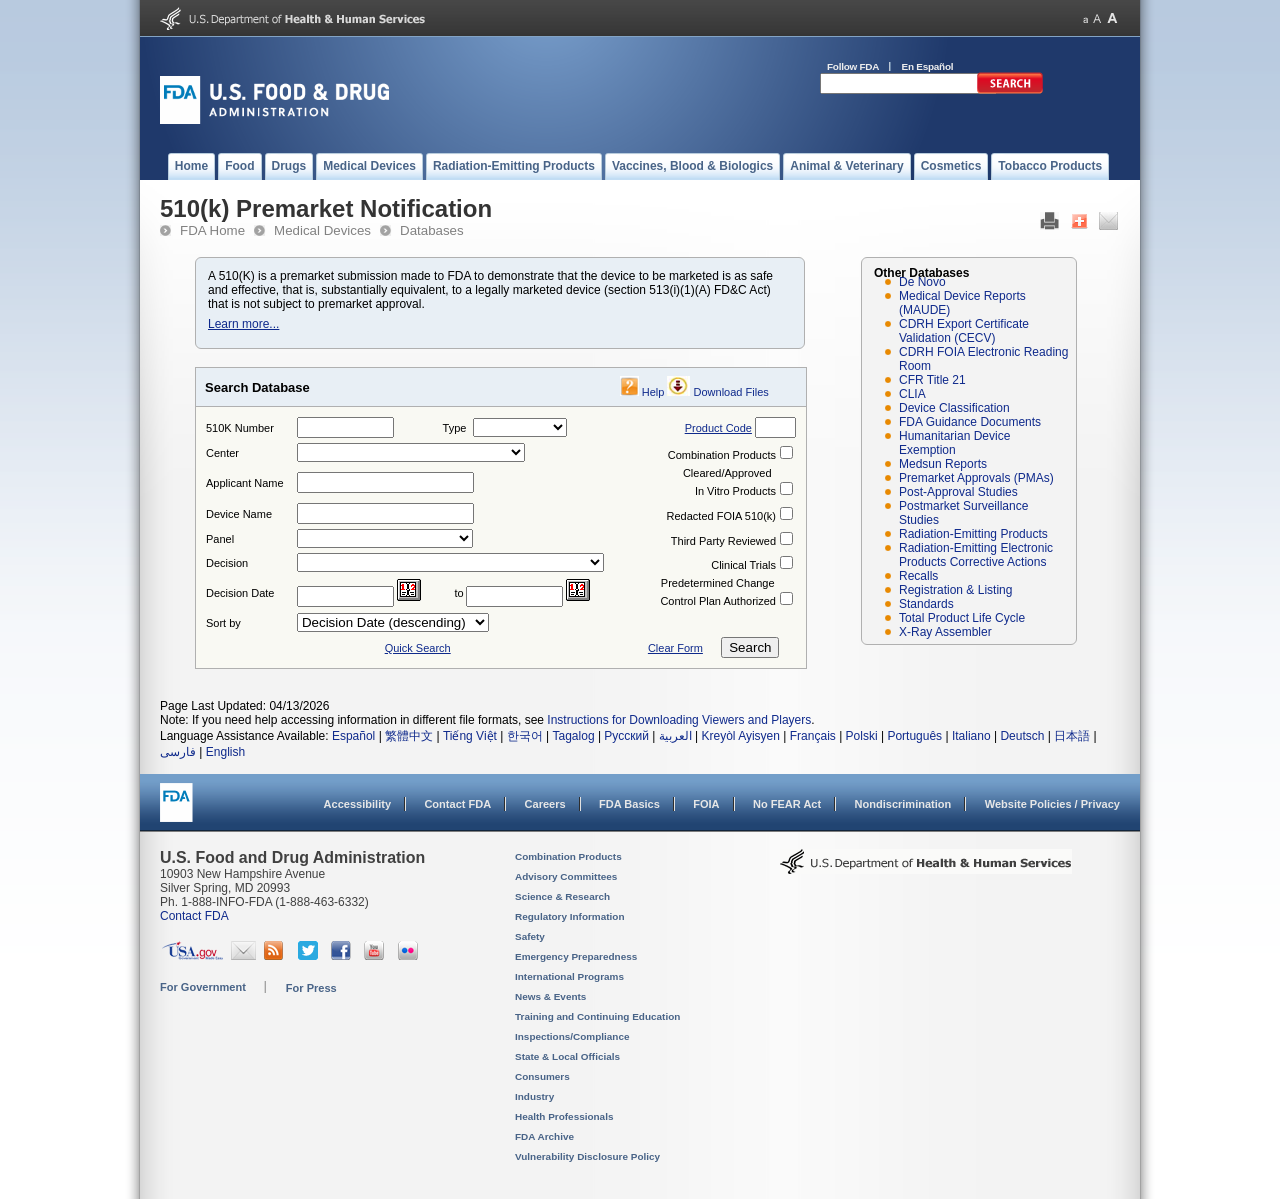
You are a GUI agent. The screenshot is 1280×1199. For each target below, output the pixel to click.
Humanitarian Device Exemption (954, 443)
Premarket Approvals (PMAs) (976, 478)
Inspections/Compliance (572, 1036)
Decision (227, 563)
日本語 (1072, 736)
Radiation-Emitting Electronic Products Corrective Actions (976, 555)
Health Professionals (564, 1116)
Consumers (542, 1076)
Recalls (918, 576)
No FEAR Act (787, 804)
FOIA (706, 804)
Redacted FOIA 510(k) (721, 516)
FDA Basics (629, 804)
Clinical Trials (743, 565)
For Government (203, 987)
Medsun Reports (943, 464)
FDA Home (212, 230)
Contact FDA (457, 804)
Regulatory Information (570, 916)
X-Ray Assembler (945, 632)
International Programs (569, 976)
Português (914, 736)
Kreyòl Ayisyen (740, 736)
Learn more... (243, 324)
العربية (675, 736)
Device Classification (954, 408)
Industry (534, 1096)
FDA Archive (544, 1136)
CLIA (912, 394)
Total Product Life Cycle (962, 618)
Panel (220, 539)
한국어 (525, 736)
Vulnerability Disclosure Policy (587, 1156)
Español (353, 736)
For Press (311, 988)
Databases (432, 230)
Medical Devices (322, 230)
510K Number (240, 428)
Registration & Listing (955, 590)
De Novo (922, 282)
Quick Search (418, 648)
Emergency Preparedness (576, 956)
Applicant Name (245, 483)
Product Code (718, 428)
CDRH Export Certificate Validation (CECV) (964, 331)
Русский (626, 736)
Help (653, 392)
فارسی (178, 752)
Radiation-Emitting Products (973, 534)
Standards (926, 604)
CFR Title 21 (932, 380)
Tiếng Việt (470, 736)
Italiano (971, 736)
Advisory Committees (566, 876)
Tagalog (574, 736)
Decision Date (240, 593)
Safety (530, 936)
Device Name (239, 514)
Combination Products (722, 455)
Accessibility (357, 804)
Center (222, 453)
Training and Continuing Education (597, 1016)
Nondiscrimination (903, 804)
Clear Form (675, 648)
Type (455, 428)
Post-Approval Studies (958, 492)
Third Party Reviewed (723, 541)
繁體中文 (409, 736)
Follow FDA (853, 66)
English (225, 752)
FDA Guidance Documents (970, 422)
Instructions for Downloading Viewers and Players (679, 720)
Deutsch (1022, 736)
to (459, 593)
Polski (862, 736)
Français (813, 736)
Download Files (731, 392)
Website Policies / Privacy (1052, 804)
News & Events (550, 996)
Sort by (223, 623)
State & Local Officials (567, 1056)
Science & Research (562, 896)
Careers (545, 804)
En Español (928, 66)
